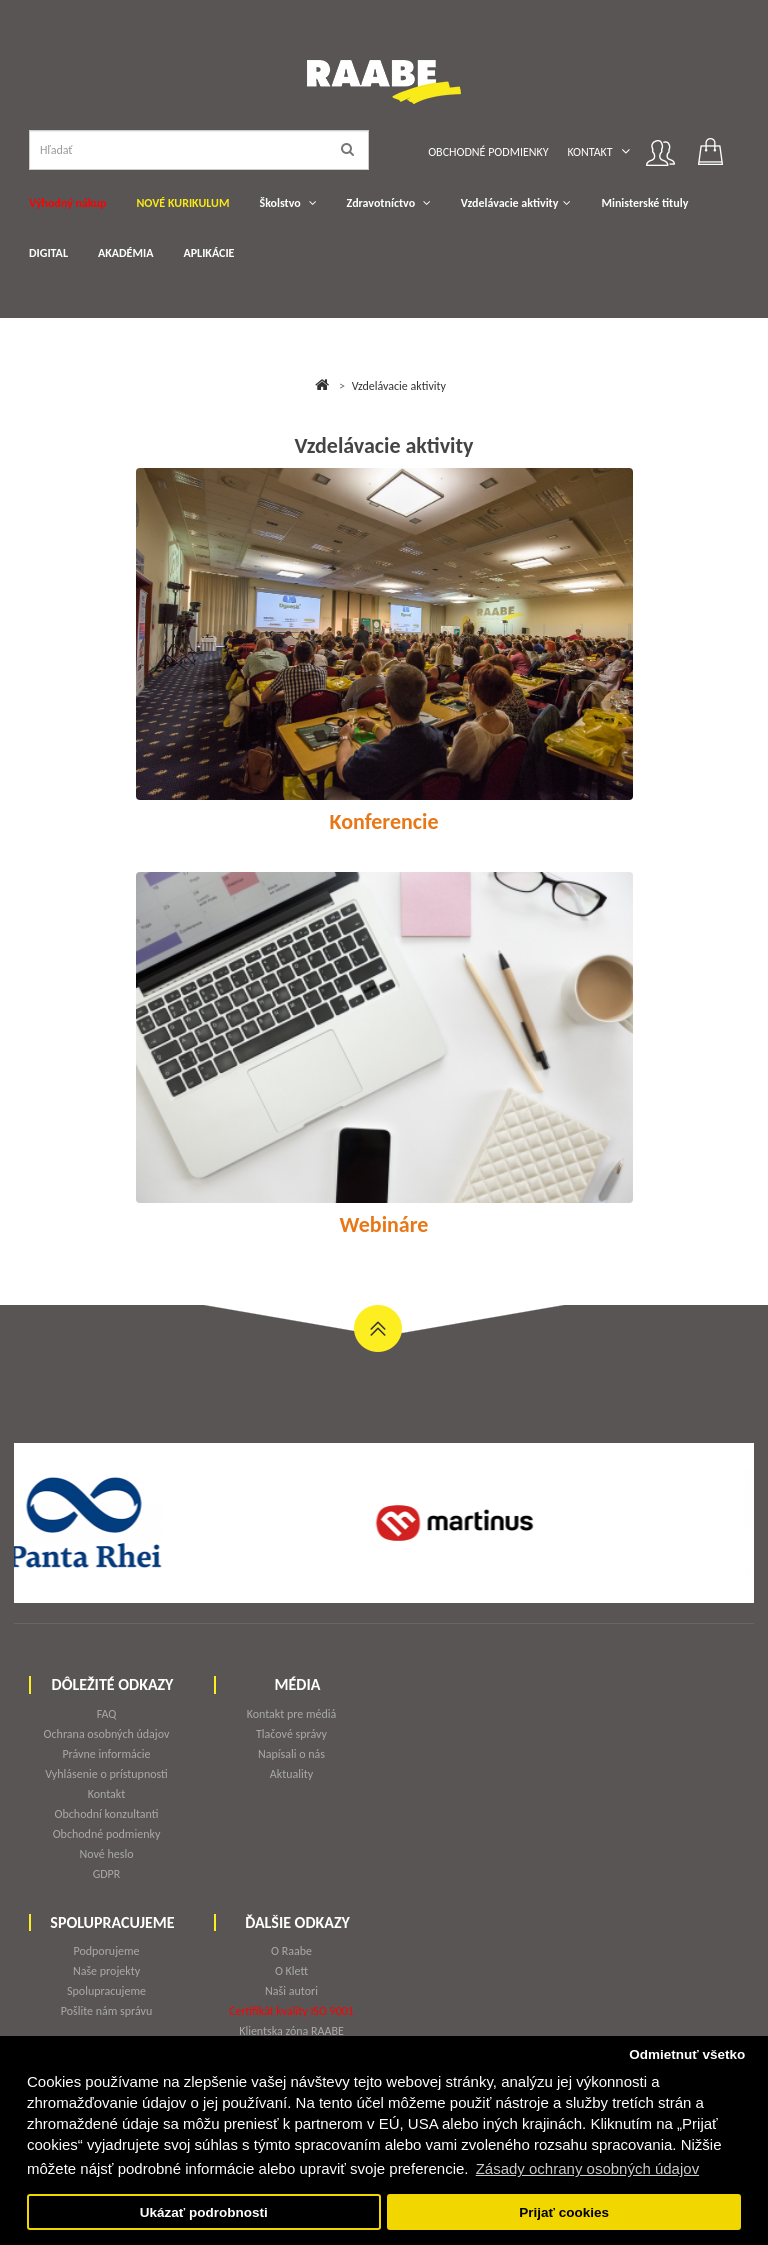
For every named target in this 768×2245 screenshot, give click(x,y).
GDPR (107, 1874)
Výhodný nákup (67, 203)
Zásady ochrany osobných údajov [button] (587, 2168)
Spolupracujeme (106, 1991)
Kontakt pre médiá (292, 1714)
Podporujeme (106, 1951)
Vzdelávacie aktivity (510, 203)
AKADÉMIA (125, 253)
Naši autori (291, 1991)
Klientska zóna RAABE (291, 2031)
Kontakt (589, 152)
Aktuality (291, 1774)
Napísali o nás (291, 1754)
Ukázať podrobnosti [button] (204, 2212)
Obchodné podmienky (488, 152)
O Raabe (291, 1951)
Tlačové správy (291, 1734)
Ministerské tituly (644, 203)
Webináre (384, 1225)
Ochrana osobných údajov (107, 1734)
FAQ (107, 1714)
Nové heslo (106, 1854)
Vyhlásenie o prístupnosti (106, 1774)
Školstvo (279, 203)
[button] (625, 152)
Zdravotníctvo (381, 203)
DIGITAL (48, 253)
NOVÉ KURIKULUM (182, 203)
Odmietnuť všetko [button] (687, 2054)
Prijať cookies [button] (564, 2212)
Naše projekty (106, 1971)
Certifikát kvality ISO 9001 (291, 2011)
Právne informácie (106, 1754)
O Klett (291, 1971)
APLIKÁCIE (208, 253)
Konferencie (384, 822)
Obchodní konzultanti (107, 1814)
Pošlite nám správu (107, 2011)
